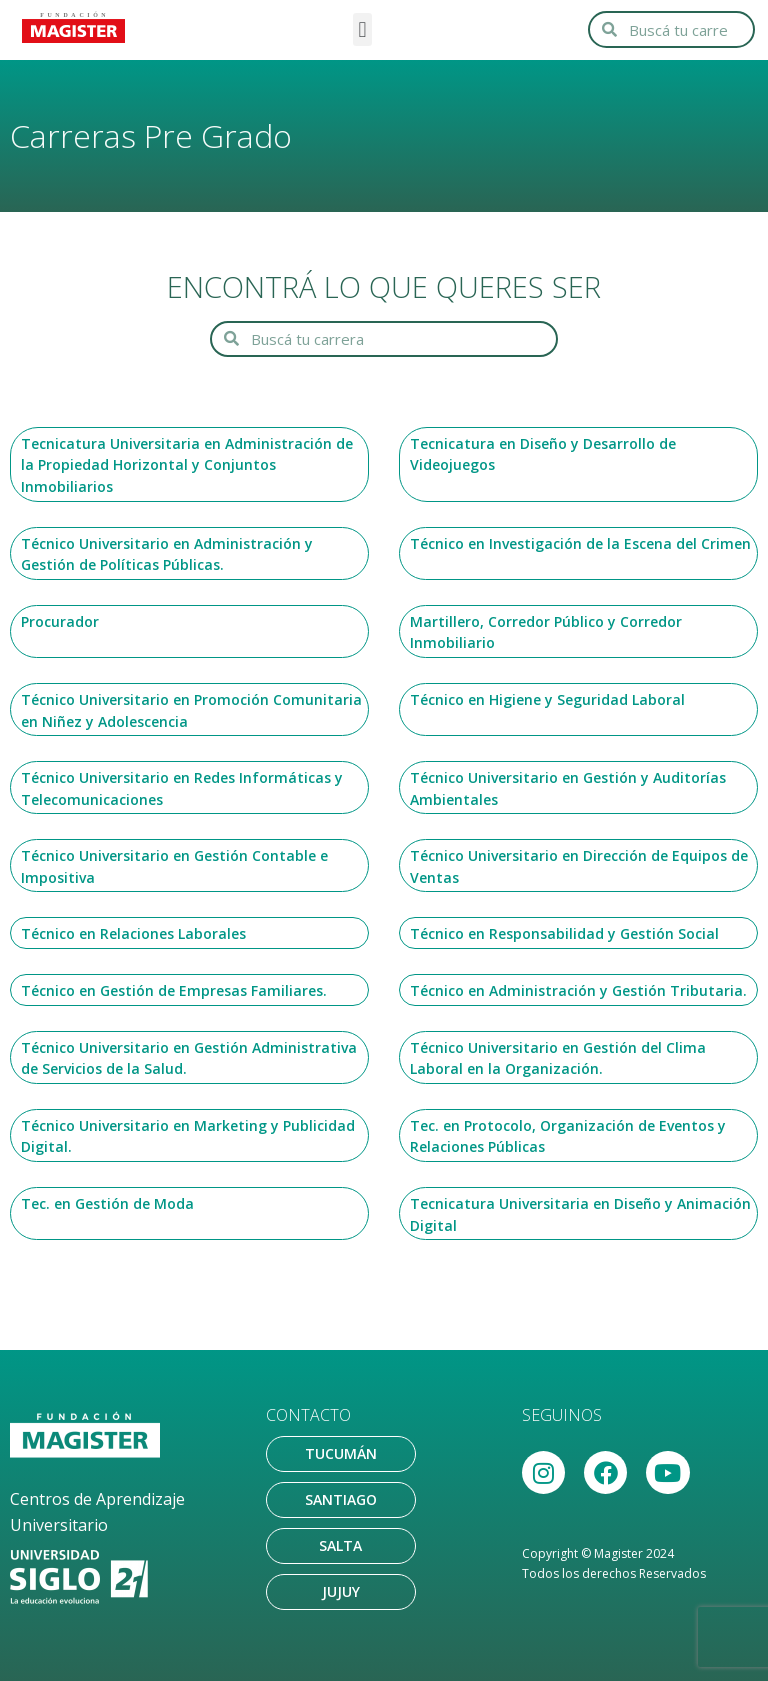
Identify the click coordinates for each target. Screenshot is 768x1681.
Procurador (60, 621)
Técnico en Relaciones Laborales (133, 933)
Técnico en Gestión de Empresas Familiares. (174, 990)
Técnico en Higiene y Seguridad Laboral (547, 699)
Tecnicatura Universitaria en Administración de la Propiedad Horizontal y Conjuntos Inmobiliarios (187, 465)
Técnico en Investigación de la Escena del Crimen (580, 543)
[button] (362, 29)
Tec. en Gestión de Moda (107, 1203)
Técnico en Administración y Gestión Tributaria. (578, 990)
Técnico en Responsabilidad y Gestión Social (564, 933)
